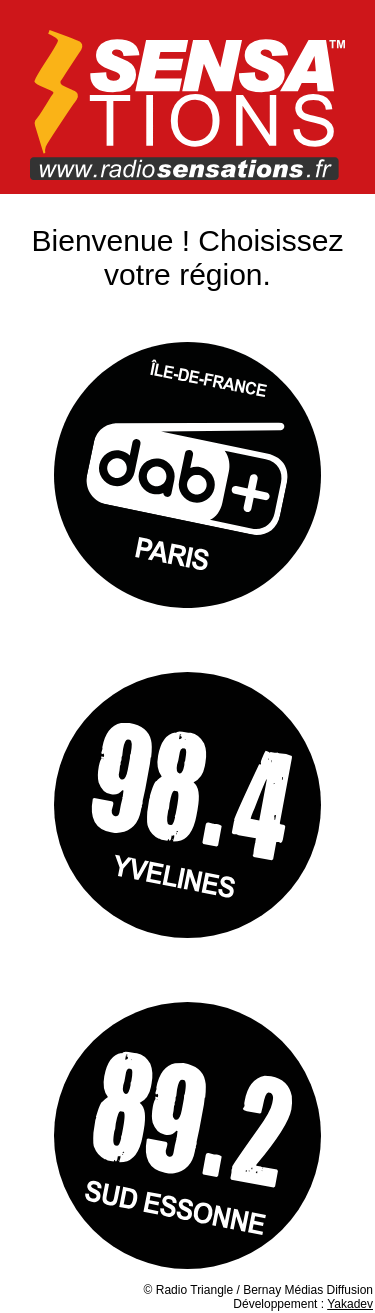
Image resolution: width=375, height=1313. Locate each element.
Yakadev (350, 1304)
